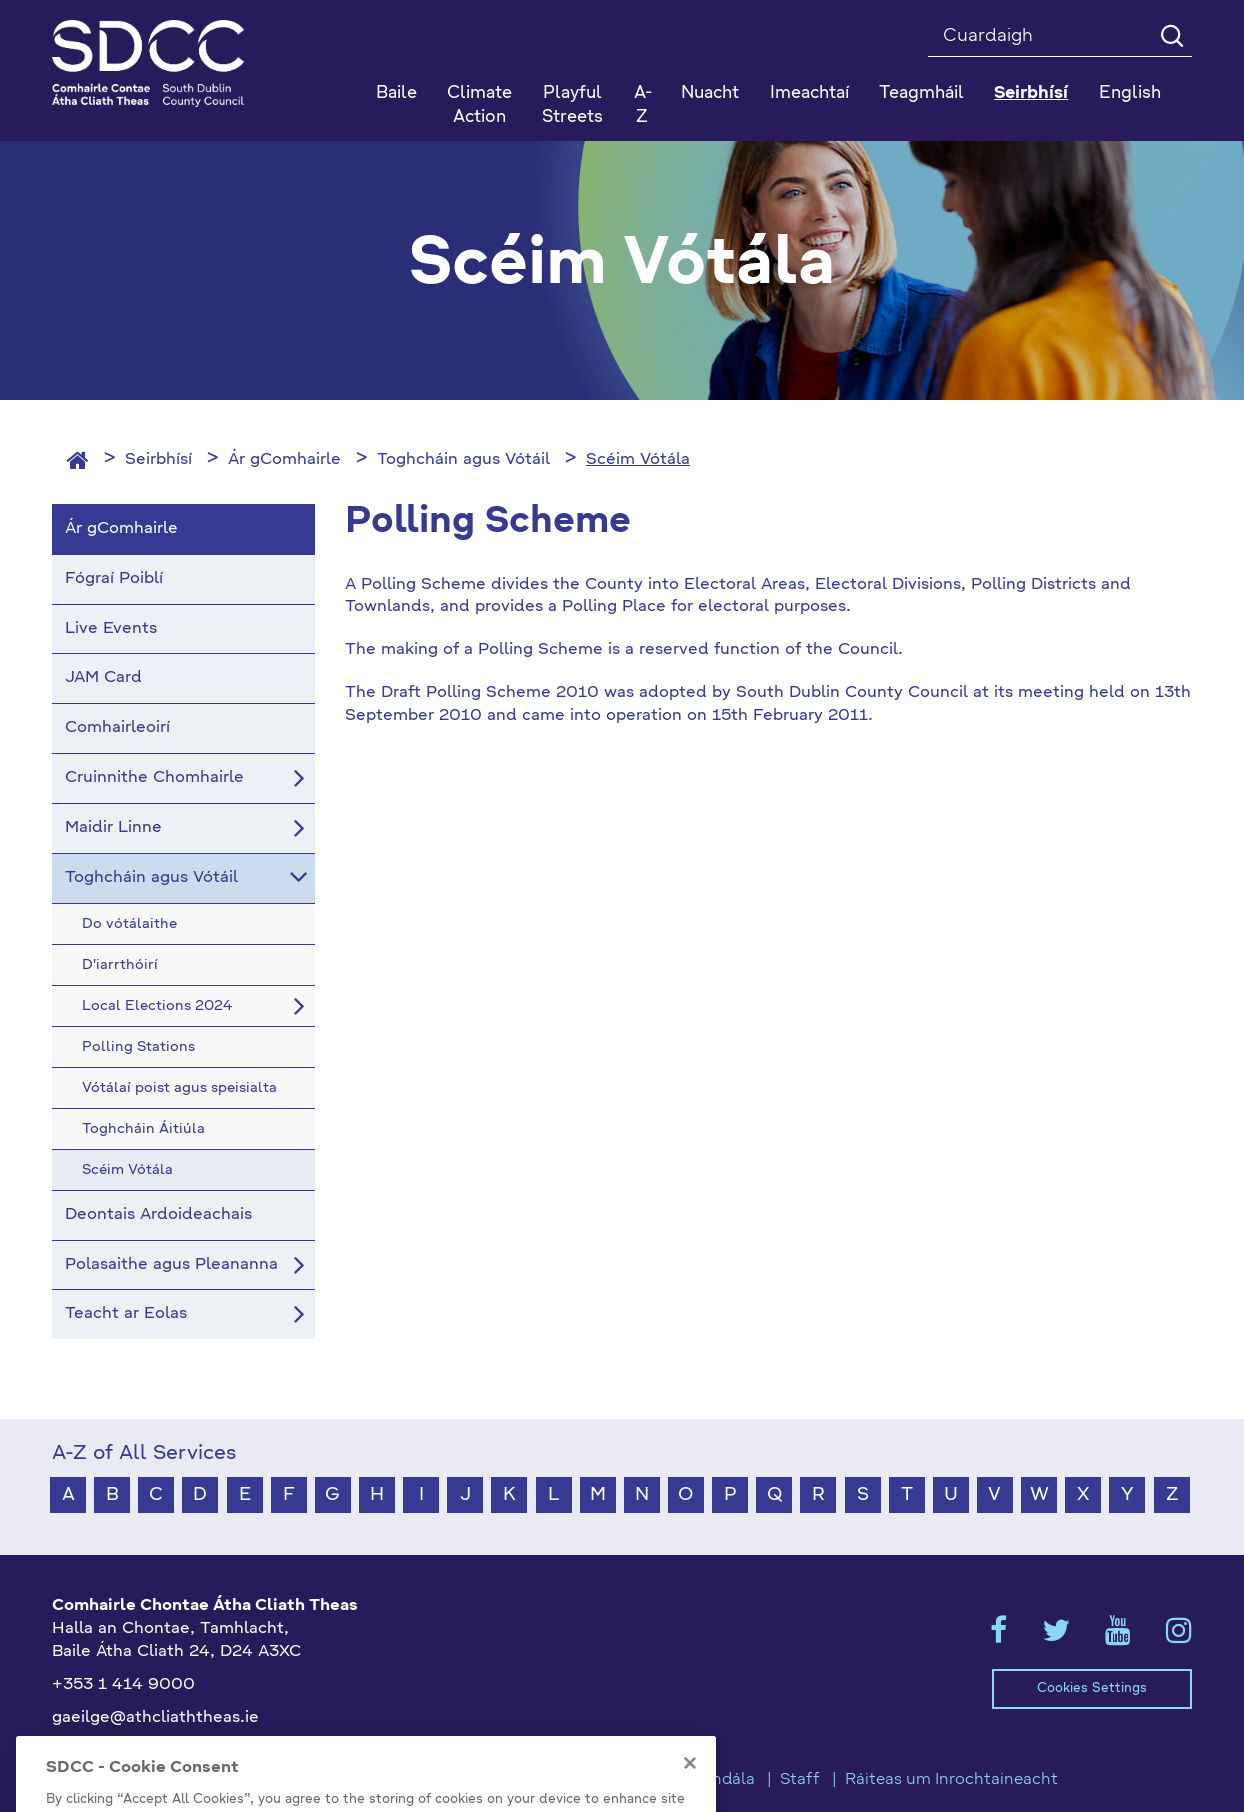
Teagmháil (921, 93)
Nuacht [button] (710, 93)
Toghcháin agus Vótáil (463, 460)
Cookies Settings (1092, 1688)
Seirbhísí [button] (1031, 93)
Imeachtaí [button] (809, 93)
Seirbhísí (158, 460)
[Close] (690, 1787)
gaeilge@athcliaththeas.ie (155, 1718)
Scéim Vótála (638, 460)
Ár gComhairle (284, 460)
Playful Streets (572, 105)
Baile (396, 93)
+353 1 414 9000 (123, 1685)
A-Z (643, 105)
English (1130, 93)
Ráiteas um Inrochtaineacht (951, 1780)
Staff (800, 1780)
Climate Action (479, 105)
